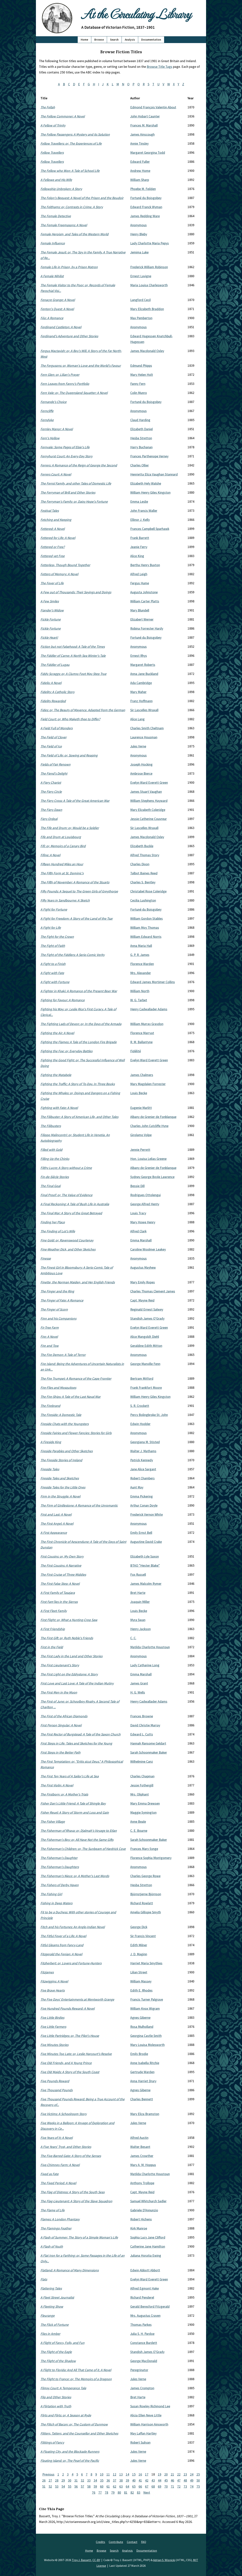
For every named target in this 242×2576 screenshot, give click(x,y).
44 (159, 2480)
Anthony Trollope (142, 2183)
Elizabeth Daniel (141, 429)
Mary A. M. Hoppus (143, 2165)
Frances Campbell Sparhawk (149, 529)
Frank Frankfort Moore (146, 1388)
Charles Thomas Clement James (152, 1291)
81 (125, 2492)
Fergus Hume (139, 583)
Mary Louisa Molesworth (147, 2045)
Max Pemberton (141, 318)
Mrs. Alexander (140, 973)
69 (159, 2486)
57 (82, 2486)
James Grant (139, 1683)
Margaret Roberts (142, 665)
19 (159, 2474)
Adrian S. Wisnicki (164, 2560)
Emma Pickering (141, 1496)
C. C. (133, 1638)
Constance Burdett (143, 2343)
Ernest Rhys (138, 656)
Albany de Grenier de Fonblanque (153, 1117)
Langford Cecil (140, 300)
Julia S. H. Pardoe (142, 2334)
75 (198, 2486)
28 (56, 2480)
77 (100, 2492)
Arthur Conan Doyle (143, 1505)
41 (140, 2480)
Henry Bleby (138, 234)
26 (44, 2480)
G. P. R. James (139, 955)
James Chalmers (141, 1075)
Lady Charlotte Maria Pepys (149, 243)
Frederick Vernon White (146, 1514)
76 (93, 2492)
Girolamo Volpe (141, 1135)
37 (114, 2480)
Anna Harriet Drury (143, 2081)
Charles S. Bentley (142, 882)
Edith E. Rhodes (141, 1990)
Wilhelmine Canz (141, 1761)
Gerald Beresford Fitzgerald (150, 2306)
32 (82, 2480)
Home (84, 39)
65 (134, 2486)
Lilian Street (138, 1972)
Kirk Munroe (138, 2228)
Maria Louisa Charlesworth (149, 285)
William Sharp (139, 180)
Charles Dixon (139, 864)
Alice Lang (137, 719)
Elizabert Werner (142, 619)
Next (146, 2492)
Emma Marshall (141, 1240)
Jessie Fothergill (141, 1785)
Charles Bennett (141, 2099)
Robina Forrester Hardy (146, 628)
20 (166, 2474)
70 (166, 2486)
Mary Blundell (139, 610)
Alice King (137, 556)
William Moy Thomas (144, 928)
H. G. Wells (137, 1692)
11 (108, 2474)
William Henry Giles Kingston (150, 492)
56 (76, 2486)
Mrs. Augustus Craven (145, 2316)
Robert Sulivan (140, 2442)
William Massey (140, 1981)
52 (50, 2486)
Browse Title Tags (159, 67)
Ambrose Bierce (141, 773)
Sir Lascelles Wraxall (144, 710)
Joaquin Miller (140, 1602)
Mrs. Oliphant (139, 1794)
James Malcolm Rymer (145, 1584)
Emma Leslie (139, 501)
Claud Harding (140, 420)
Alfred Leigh (138, 574)
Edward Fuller (140, 162)
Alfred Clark (138, 1231)
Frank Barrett (139, 538)
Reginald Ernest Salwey (146, 1309)
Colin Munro (138, 393)
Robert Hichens (141, 2219)
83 (138, 2492)
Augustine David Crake (146, 1542)
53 (56, 2486)
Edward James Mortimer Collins (152, 982)
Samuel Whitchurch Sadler (148, 2201)
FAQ (143, 2542)
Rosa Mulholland (141, 2027)
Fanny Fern (137, 384)
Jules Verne (138, 746)
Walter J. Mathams (143, 1451)
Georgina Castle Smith (146, 2036)
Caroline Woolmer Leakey (148, 1249)
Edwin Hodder (140, 1424)
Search (114, 39)
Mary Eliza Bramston (144, 2114)
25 (198, 2474)
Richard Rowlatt (141, 1903)
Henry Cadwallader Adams (148, 1009)
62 (114, 2486)
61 (108, 2486)
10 (101, 2474)
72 (179, 2486)
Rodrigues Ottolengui (145, 1195)
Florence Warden (142, 964)
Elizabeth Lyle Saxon (144, 1556)
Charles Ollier (139, 465)
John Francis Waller (143, 511)
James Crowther (141, 2156)
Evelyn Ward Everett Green (149, 782)
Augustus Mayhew (143, 1267)
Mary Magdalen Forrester (148, 1084)
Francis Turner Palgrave (146, 1999)
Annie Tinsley (139, 143)
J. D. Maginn (138, 1954)
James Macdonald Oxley (147, 351)
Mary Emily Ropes (142, 1282)
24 (191, 2474)
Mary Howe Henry (142, 1222)
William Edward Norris (145, 937)
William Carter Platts (144, 601)
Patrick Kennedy (141, 1460)
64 (127, 2486)
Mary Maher (138, 692)
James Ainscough (142, 134)
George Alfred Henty (144, 1204)
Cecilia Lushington (143, 900)
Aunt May (136, 1487)
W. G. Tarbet (138, 1000)
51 (44, 2486)
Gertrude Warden (142, 2072)
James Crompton (142, 2388)
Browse (99, 39)
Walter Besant (140, 2147)
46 (172, 2480)
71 (172, 2486)
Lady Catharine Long (144, 1665)
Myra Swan (137, 1620)
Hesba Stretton (141, 438)
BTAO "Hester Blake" (145, 1565)
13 (121, 2474)
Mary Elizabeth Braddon (147, 309)
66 (140, 2486)
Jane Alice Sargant (143, 1469)
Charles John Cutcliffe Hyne (149, 1126)
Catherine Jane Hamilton (147, 2246)
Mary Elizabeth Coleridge (147, 810)
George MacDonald (143, 2361)
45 (166, 2480)
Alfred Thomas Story (144, 855)
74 (191, 2486)
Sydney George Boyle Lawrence (152, 1177)
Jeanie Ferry (138, 547)
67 (146, 2486)
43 (153, 2480)
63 (121, 2486)
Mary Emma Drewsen (145, 1803)
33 (89, 2480)
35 (101, 2480)
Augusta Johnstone (144, 592)
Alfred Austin (139, 2138)
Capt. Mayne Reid (142, 1300)
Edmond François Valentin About (153, 107)
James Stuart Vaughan (146, 792)
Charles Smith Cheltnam (147, 728)
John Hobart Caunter (145, 116)
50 (198, 2480)
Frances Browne (141, 1716)
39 (127, 2480)
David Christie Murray (145, 1725)
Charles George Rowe (145, 1876)
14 (127, 2474)
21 (172, 2474)
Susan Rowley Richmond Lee (150, 2406)
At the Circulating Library (136, 13)
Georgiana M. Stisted (145, 1442)
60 (101, 2486)
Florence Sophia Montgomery (150, 1858)
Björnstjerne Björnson (145, 1894)
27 (50, 2480)
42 (146, 2480)
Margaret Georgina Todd (147, 153)
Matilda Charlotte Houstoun (150, 1647)
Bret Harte (137, 1593)
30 (69, 2480)
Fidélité (135, 1051)
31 (76, 2480)
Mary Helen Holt (141, 375)
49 (191, 2480)
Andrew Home (140, 171)
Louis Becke (138, 1093)
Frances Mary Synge (144, 1849)
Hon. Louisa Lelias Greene (148, 1159)
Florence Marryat (142, 1033)
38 (121, 2480)
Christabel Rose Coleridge (148, 891)
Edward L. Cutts (141, 1734)
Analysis (130, 39)
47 (179, 2480)
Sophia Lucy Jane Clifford (147, 2237)
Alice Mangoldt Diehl (144, 1337)
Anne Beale (138, 1821)
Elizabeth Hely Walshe (145, 483)
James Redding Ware (145, 216)
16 (140, 2474)
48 (185, 2480)
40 (134, 2480)
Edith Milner (138, 1945)
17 (146, 2474)
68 (153, 2486)
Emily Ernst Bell (141, 1533)
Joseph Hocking (141, 764)
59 (95, 2486)
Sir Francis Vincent (143, 1936)
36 (108, 2480)
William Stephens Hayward (149, 801)
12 (114, 2474)
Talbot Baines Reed (143, 873)
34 (95, 2480)
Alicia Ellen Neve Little (145, 2415)
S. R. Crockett (139, 1406)
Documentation (151, 39)
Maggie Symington (143, 1812)
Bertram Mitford (141, 1378)
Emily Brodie (139, 2054)
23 (185, 2474)
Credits (100, 2542)
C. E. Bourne (138, 1831)
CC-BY (96, 2560)
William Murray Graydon (146, 1024)
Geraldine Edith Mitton (146, 1346)
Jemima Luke (139, 252)
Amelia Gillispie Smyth (145, 1912)
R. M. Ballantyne (141, 1042)
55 (69, 2486)
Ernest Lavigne (140, 276)
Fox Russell (138, 1574)
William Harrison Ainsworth (149, 2424)
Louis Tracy (138, 1213)
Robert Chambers (142, 1478)
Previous (48, 2474)
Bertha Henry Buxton (145, 565)
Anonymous (138, 225)
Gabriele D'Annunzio (144, 2210)
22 (179, 2474)
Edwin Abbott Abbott (145, 2270)
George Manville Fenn (145, 1364)
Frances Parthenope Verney (149, 456)
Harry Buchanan (141, 447)
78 (106, 2492)
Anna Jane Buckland (144, 674)
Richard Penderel (142, 2297)
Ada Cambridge (141, 683)
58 (89, 2486)
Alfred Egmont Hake (144, 2288)
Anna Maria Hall (141, 946)
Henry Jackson (140, 1629)
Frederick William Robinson (149, 267)
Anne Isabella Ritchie (144, 2063)
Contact (132, 2542)
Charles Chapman (142, 1776)
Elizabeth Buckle (141, 846)
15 (134, 2474)
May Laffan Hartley (143, 2433)
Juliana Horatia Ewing (145, 2255)
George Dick (138, 1927)
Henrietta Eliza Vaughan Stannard (154, 474)
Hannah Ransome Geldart (148, 1743)
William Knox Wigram (145, 2008)
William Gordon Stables (146, 918)
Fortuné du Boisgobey (145, 198)
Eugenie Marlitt (141, 1108)
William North (139, 991)
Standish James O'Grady (147, 1318)
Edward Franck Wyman (146, 207)
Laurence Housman (143, 737)
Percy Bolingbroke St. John (149, 1415)
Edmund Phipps (141, 366)
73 (185, 2486)
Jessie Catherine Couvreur (148, 819)
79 (113, 2492)
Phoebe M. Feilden (143, 189)
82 (132, 2492)
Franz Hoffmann (141, 701)
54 (63, 2486)
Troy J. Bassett (81, 2560)
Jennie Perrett (140, 1150)
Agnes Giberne (140, 2018)
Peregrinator (139, 2370)
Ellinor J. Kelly (140, 520)
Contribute (116, 2542)
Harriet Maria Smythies (146, 1963)
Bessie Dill (137, 1186)
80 (119, 2492)
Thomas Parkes (141, 2325)
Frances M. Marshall (144, 125)
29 (63, 2480)
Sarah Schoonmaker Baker (148, 1752)
